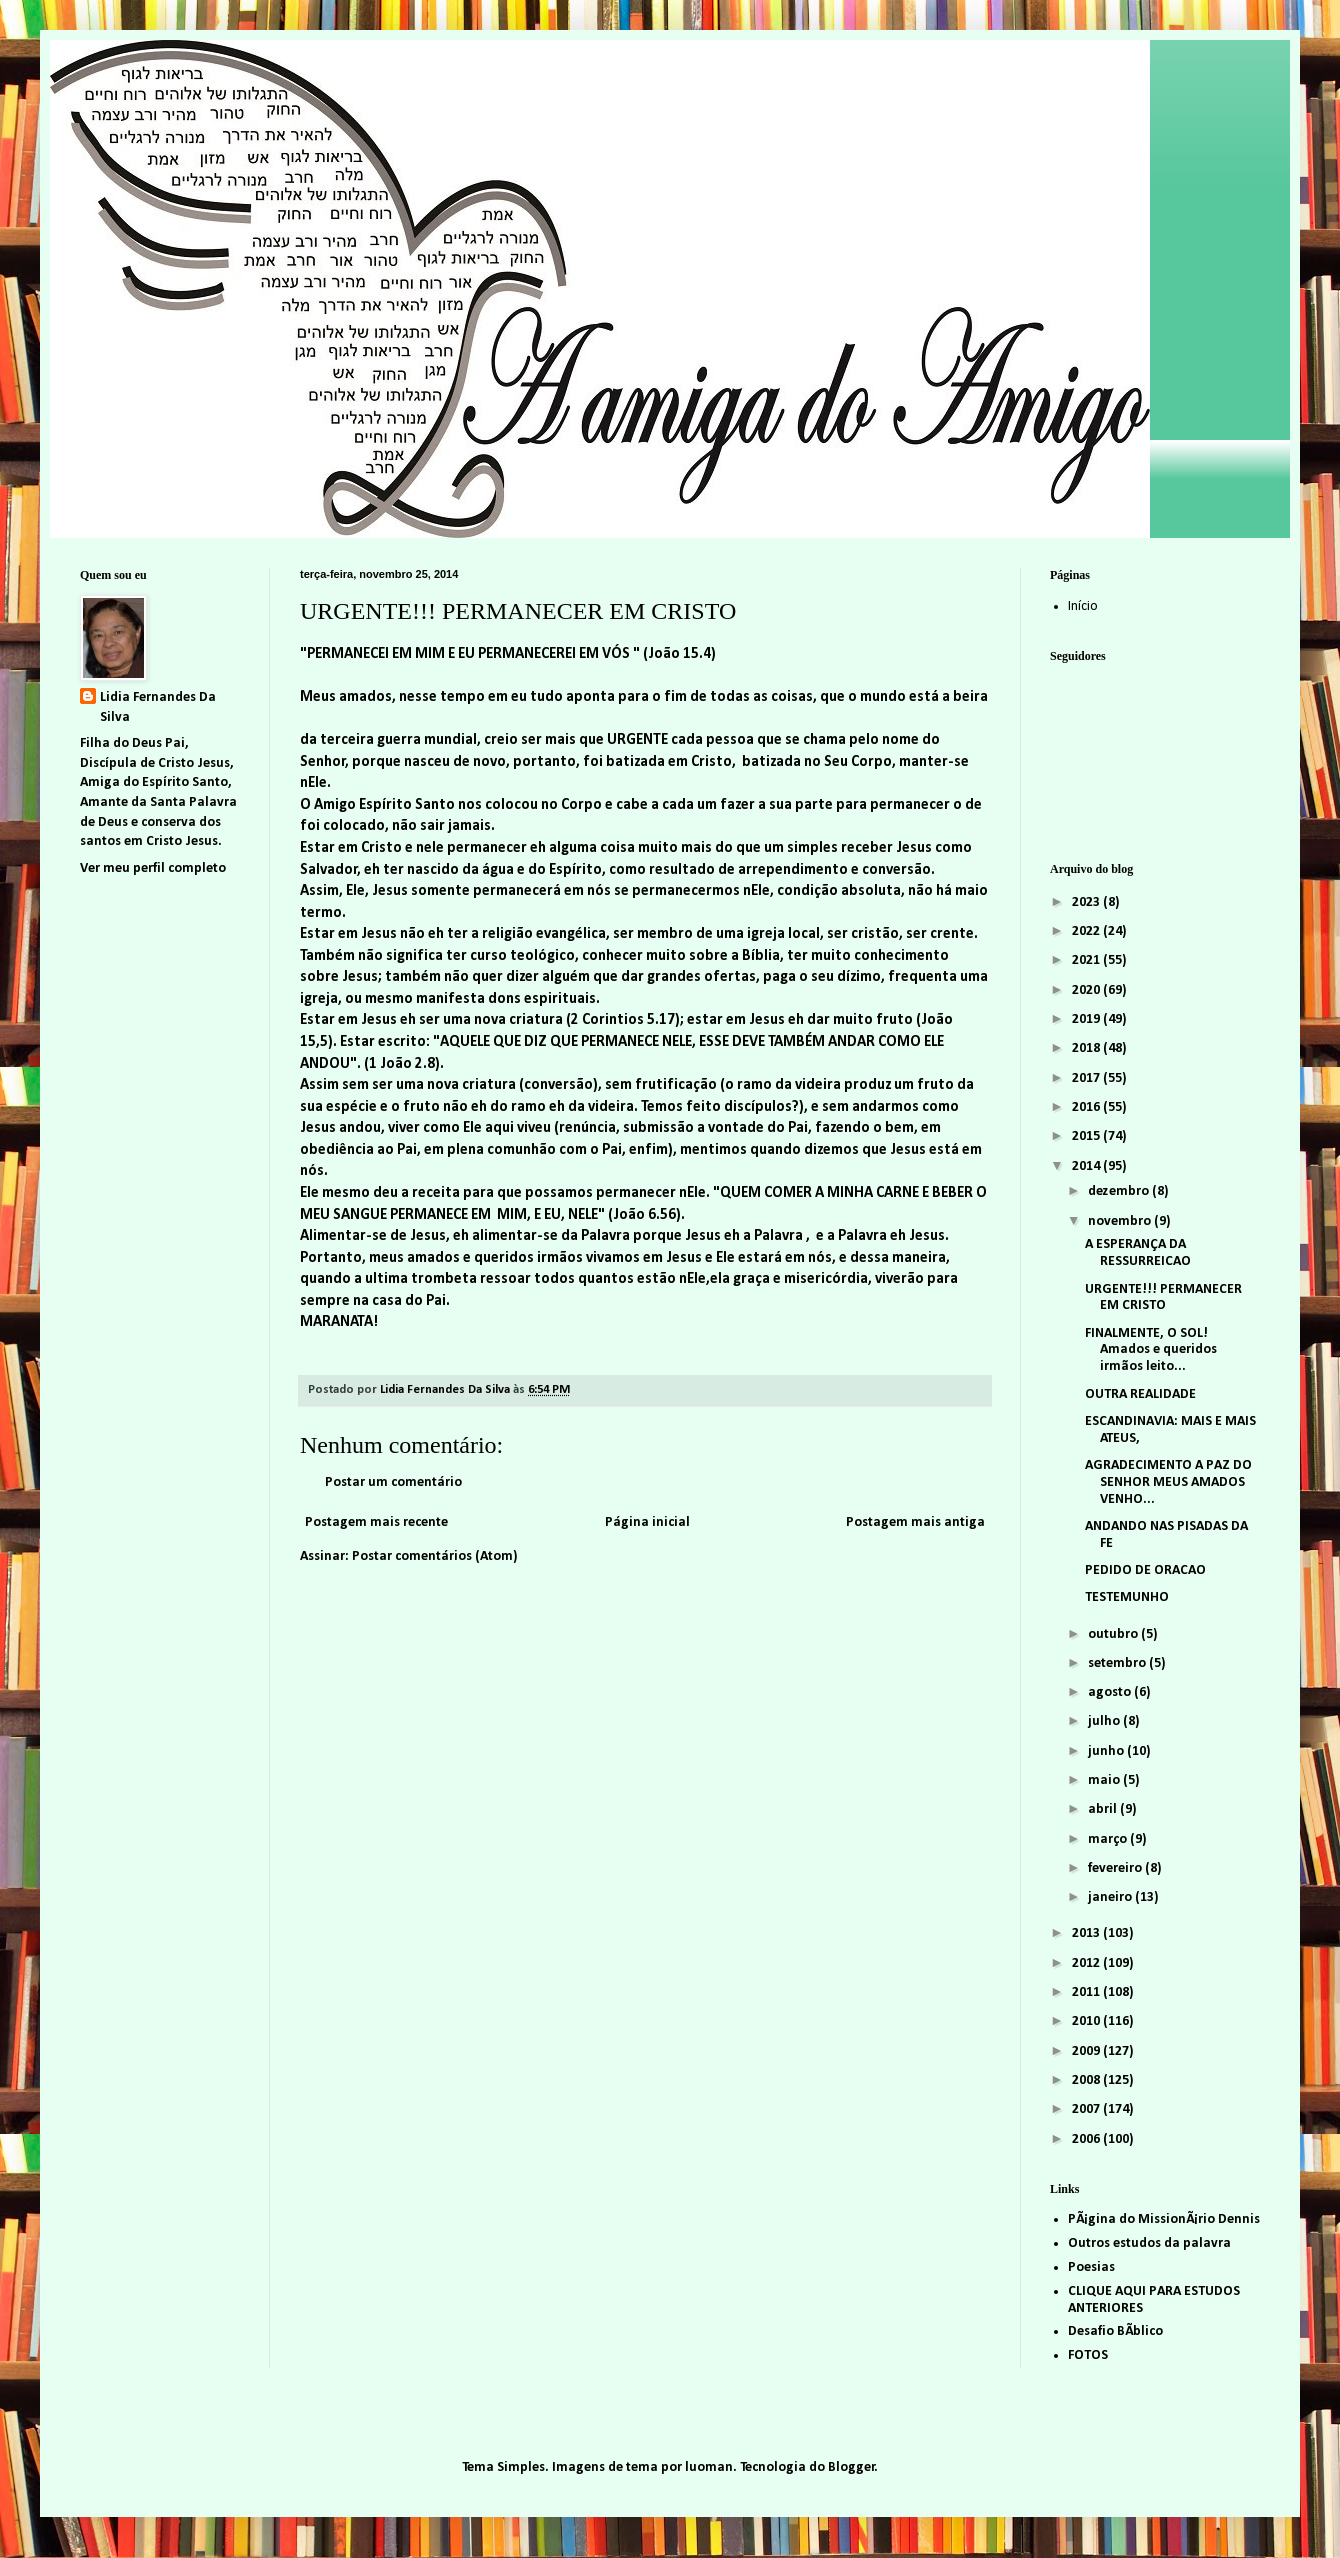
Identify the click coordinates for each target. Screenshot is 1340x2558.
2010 (1087, 2021)
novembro (1121, 1221)
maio (1105, 1780)
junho (1107, 1751)
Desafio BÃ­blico (1115, 2331)
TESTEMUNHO (1127, 1597)
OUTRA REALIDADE (1140, 1394)
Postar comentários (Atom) (435, 1556)
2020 (1087, 990)
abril (1104, 1809)
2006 (1087, 2139)
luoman (709, 2467)
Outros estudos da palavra (1149, 2243)
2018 (1087, 1048)
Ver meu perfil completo (153, 868)
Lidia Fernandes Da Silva (158, 707)
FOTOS (1088, 2355)
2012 (1087, 1963)
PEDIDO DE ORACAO (1145, 1570)
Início (1083, 606)
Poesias (1091, 2267)
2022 (1087, 931)
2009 (1087, 2051)
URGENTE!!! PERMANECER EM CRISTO (1163, 1298)
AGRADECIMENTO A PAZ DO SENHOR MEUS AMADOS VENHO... (1168, 1482)
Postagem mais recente (376, 1522)
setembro (1118, 1663)
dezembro (1120, 1191)
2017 (1087, 1078)
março (1109, 1839)
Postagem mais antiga (915, 1522)
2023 (1087, 902)
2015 (1087, 1136)
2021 (1087, 960)
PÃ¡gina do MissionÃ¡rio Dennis (1164, 2219)
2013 (1087, 1933)
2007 (1087, 2109)
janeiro (1111, 1897)
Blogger (851, 2467)
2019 (1087, 1019)
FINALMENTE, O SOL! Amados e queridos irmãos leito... (1151, 1350)
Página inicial (647, 1522)
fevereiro (1116, 1868)
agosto (1111, 1692)
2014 (1087, 1166)
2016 (1087, 1107)
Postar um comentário (393, 1482)
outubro (1114, 1634)
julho (1105, 1721)
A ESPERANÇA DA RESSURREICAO (1138, 1253)
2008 (1087, 2080)
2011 (1087, 1992)
